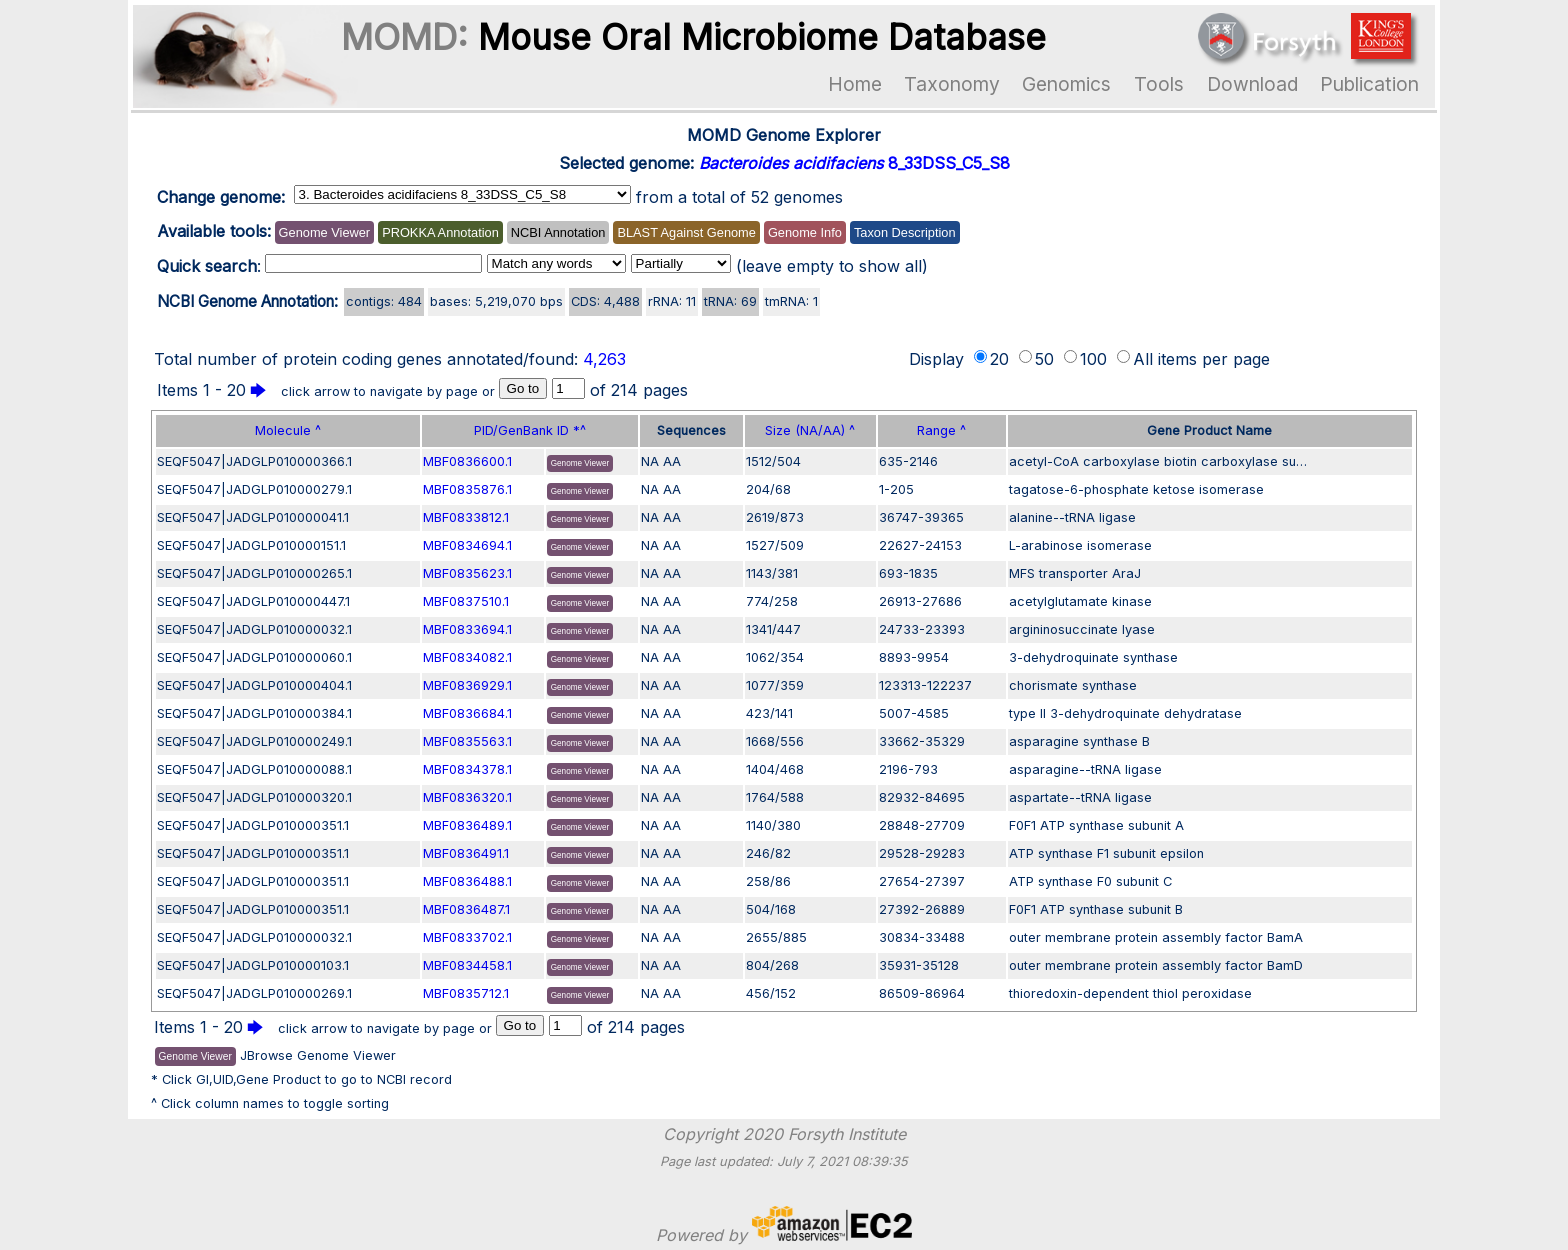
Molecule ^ (288, 430)
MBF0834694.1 (467, 545)
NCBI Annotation (558, 232)
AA (672, 461)
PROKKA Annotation (440, 232)
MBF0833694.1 (467, 629)
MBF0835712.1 (466, 993)
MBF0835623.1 (467, 573)
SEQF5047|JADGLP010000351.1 (253, 825)
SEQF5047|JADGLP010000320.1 (254, 797)
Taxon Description (905, 232)
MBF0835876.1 (467, 489)
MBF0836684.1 (467, 713)
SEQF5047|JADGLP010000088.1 (254, 769)
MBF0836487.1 (466, 909)
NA (650, 461)
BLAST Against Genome (686, 232)
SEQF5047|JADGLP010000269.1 (254, 993)
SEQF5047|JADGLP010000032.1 (254, 629)
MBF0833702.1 (467, 937)
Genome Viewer (325, 232)
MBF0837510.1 (466, 601)
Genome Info (805, 232)
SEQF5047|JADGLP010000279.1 (254, 489)
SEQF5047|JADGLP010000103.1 (253, 965)
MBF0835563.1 (467, 741)
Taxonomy (952, 84)
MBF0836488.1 (467, 881)
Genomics (1066, 84)
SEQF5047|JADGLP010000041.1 (253, 517)
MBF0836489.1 (467, 825)
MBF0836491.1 (466, 853)
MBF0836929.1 (467, 685)
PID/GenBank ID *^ (530, 430)
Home (855, 84)
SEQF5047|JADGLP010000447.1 (253, 601)
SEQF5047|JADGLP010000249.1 (254, 741)
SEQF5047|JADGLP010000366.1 (254, 461)
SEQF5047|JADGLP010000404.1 (254, 685)
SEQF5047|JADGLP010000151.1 (251, 545)
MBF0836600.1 (467, 461)
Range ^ (941, 430)
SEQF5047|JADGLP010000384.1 (254, 713)
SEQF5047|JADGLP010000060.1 (254, 657)
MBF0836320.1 (467, 797)
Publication (1369, 84)
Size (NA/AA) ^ (810, 430)
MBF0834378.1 (467, 769)
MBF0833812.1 (466, 517)
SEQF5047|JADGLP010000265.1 (254, 573)
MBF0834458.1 (467, 965)
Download (1252, 84)
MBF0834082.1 (467, 657)
